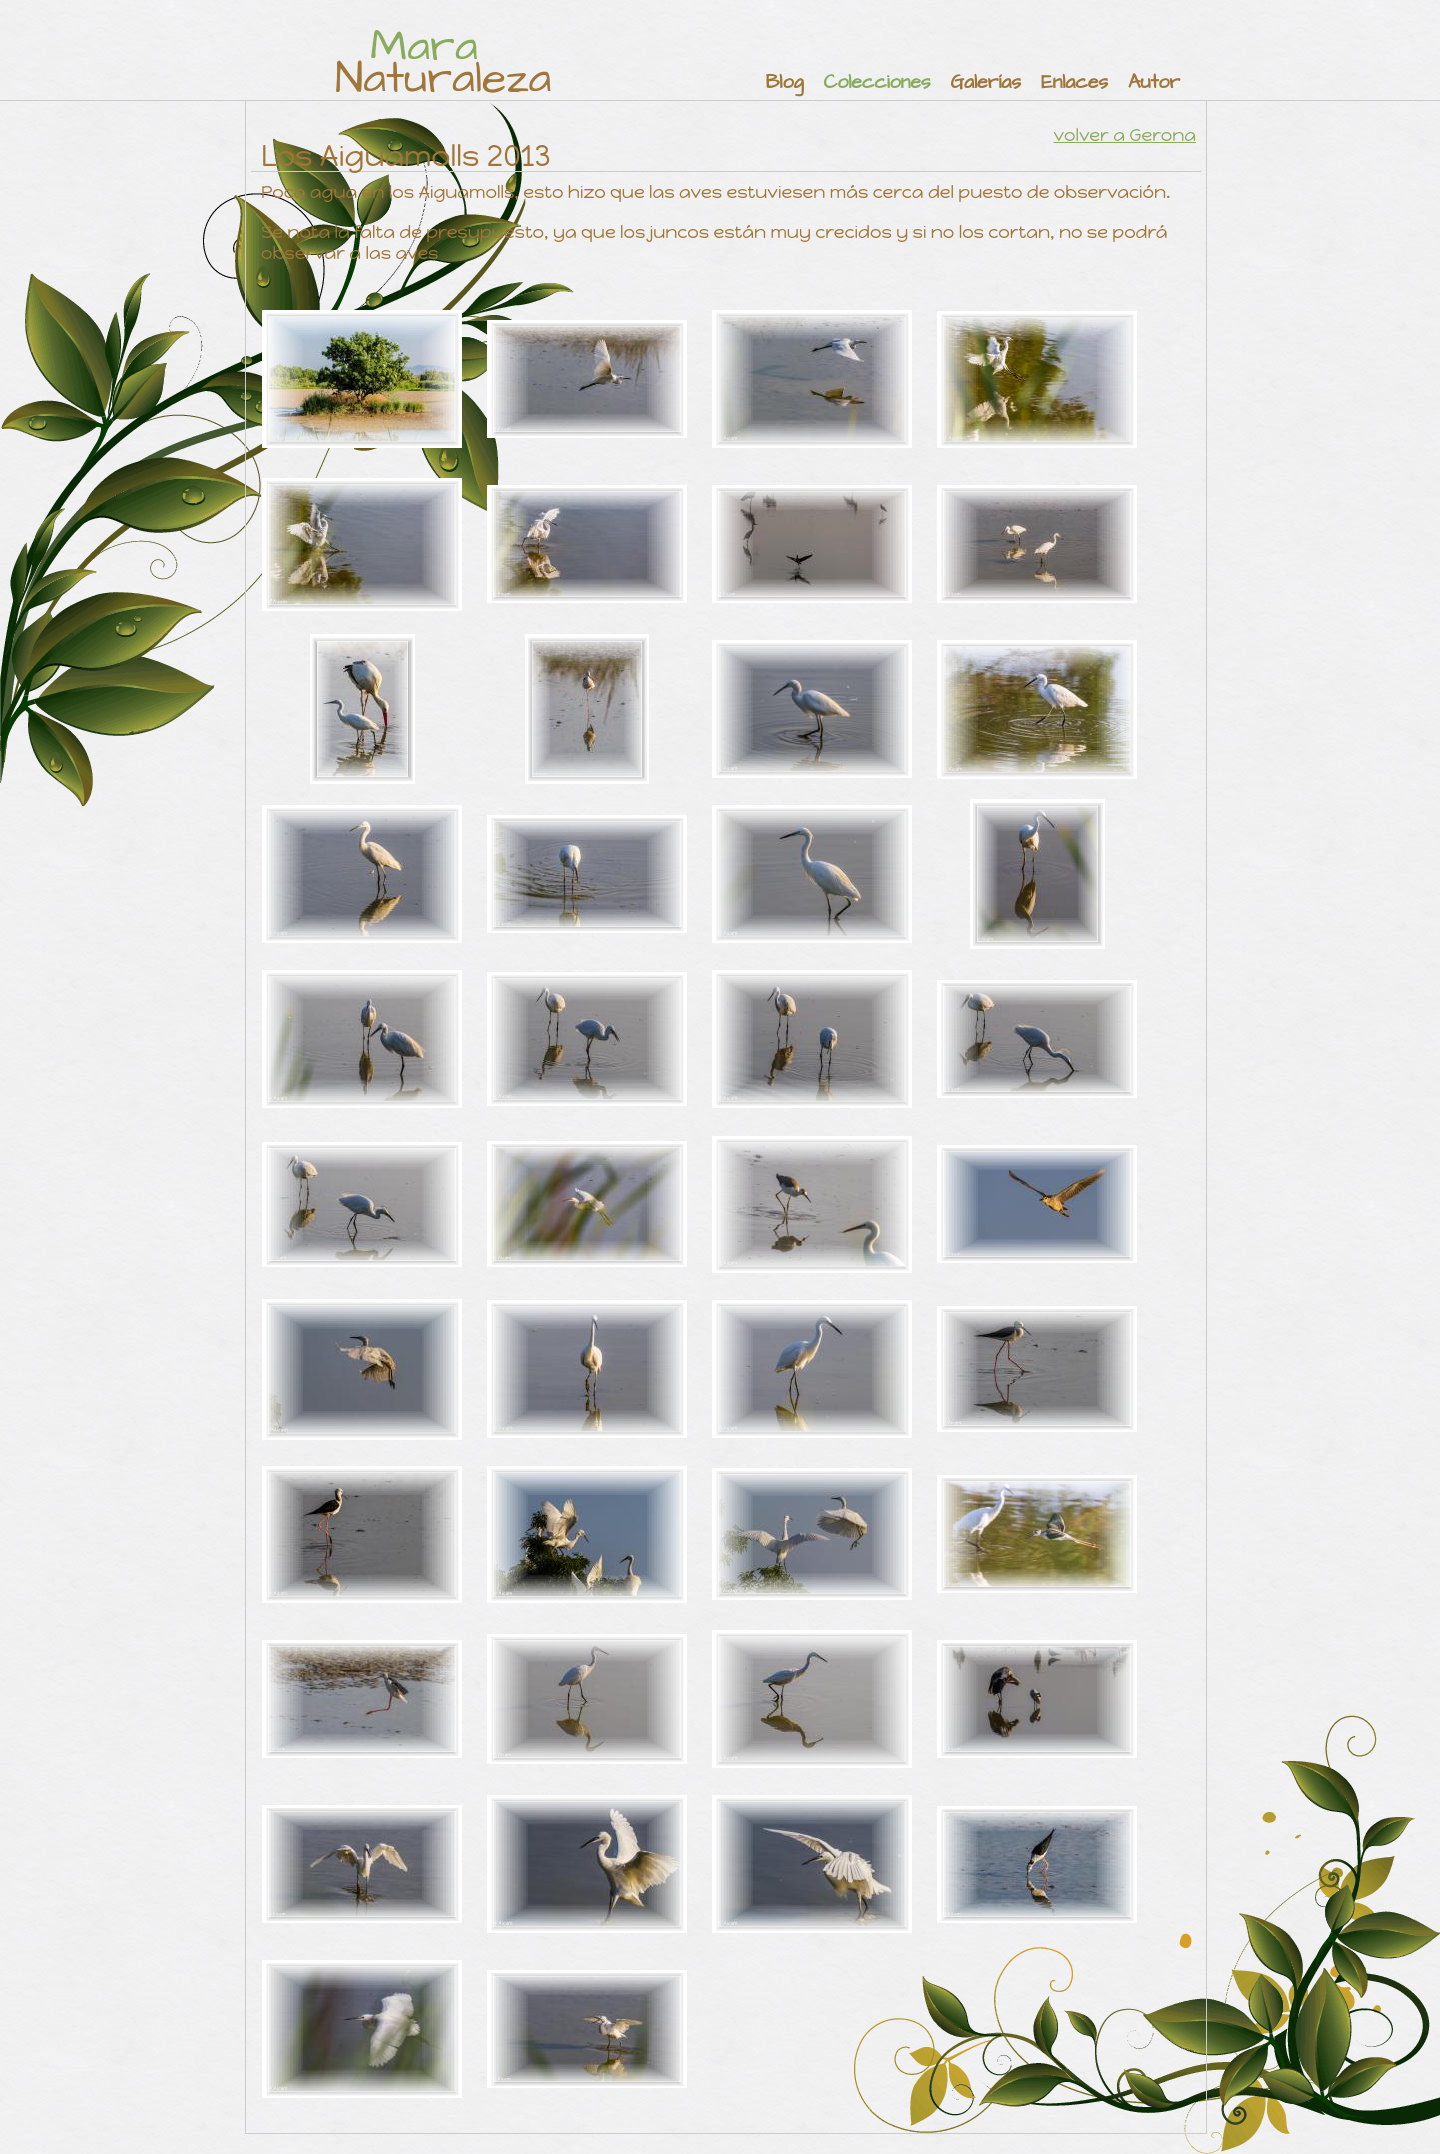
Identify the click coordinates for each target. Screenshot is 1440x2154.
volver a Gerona (1125, 135)
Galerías (986, 82)
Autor (1154, 82)
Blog (785, 82)
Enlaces (1074, 82)
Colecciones (876, 82)
